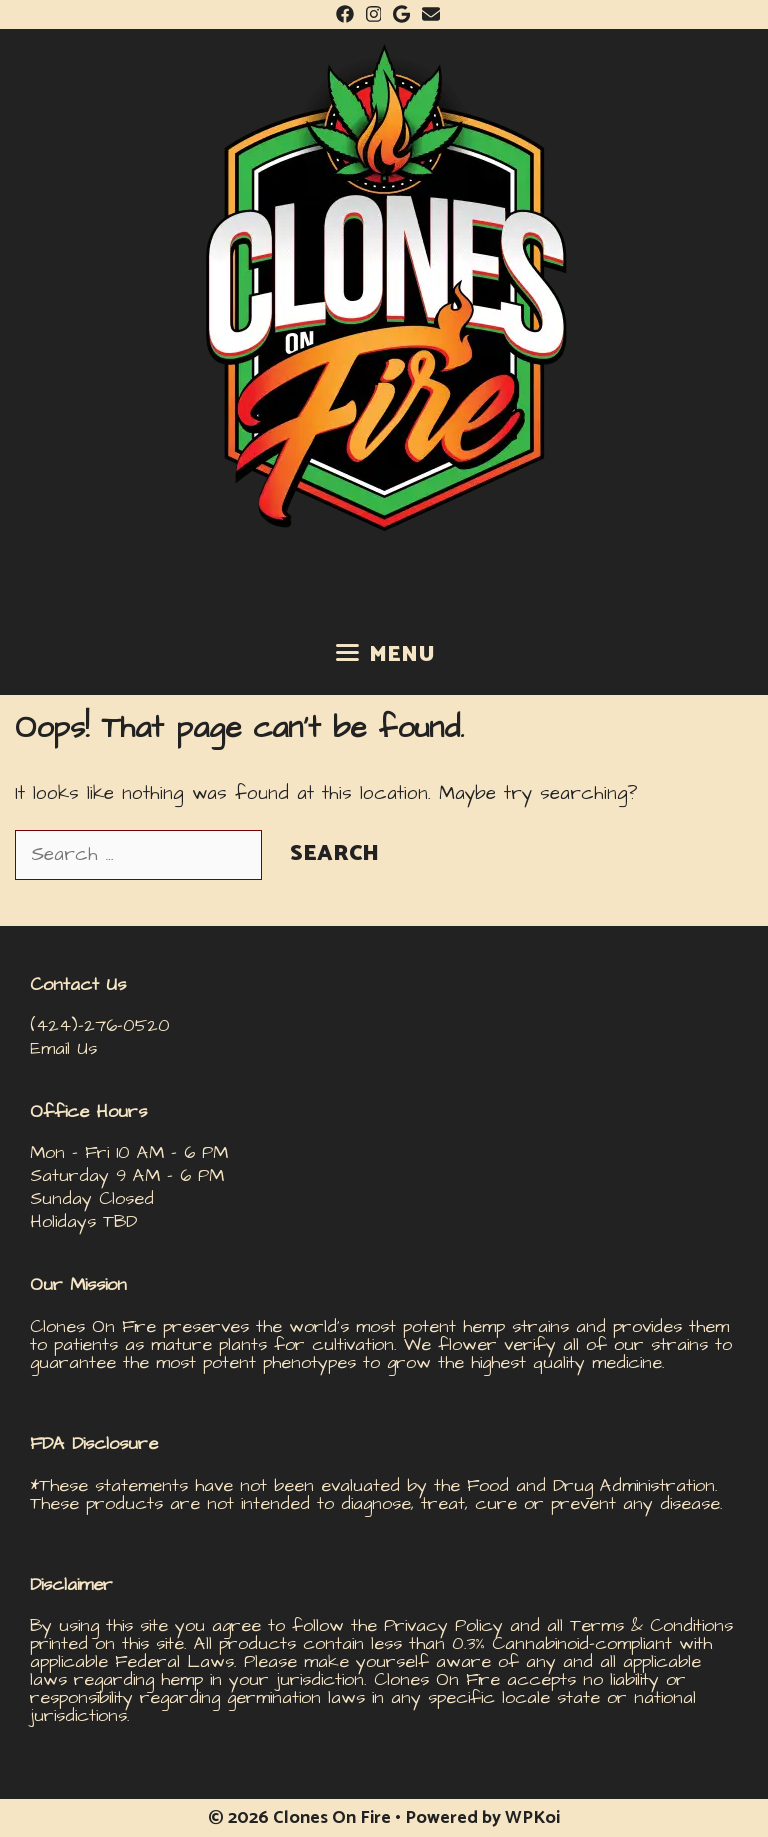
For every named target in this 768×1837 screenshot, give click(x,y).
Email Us (63, 1048)
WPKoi (532, 1818)
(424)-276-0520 (100, 1025)
